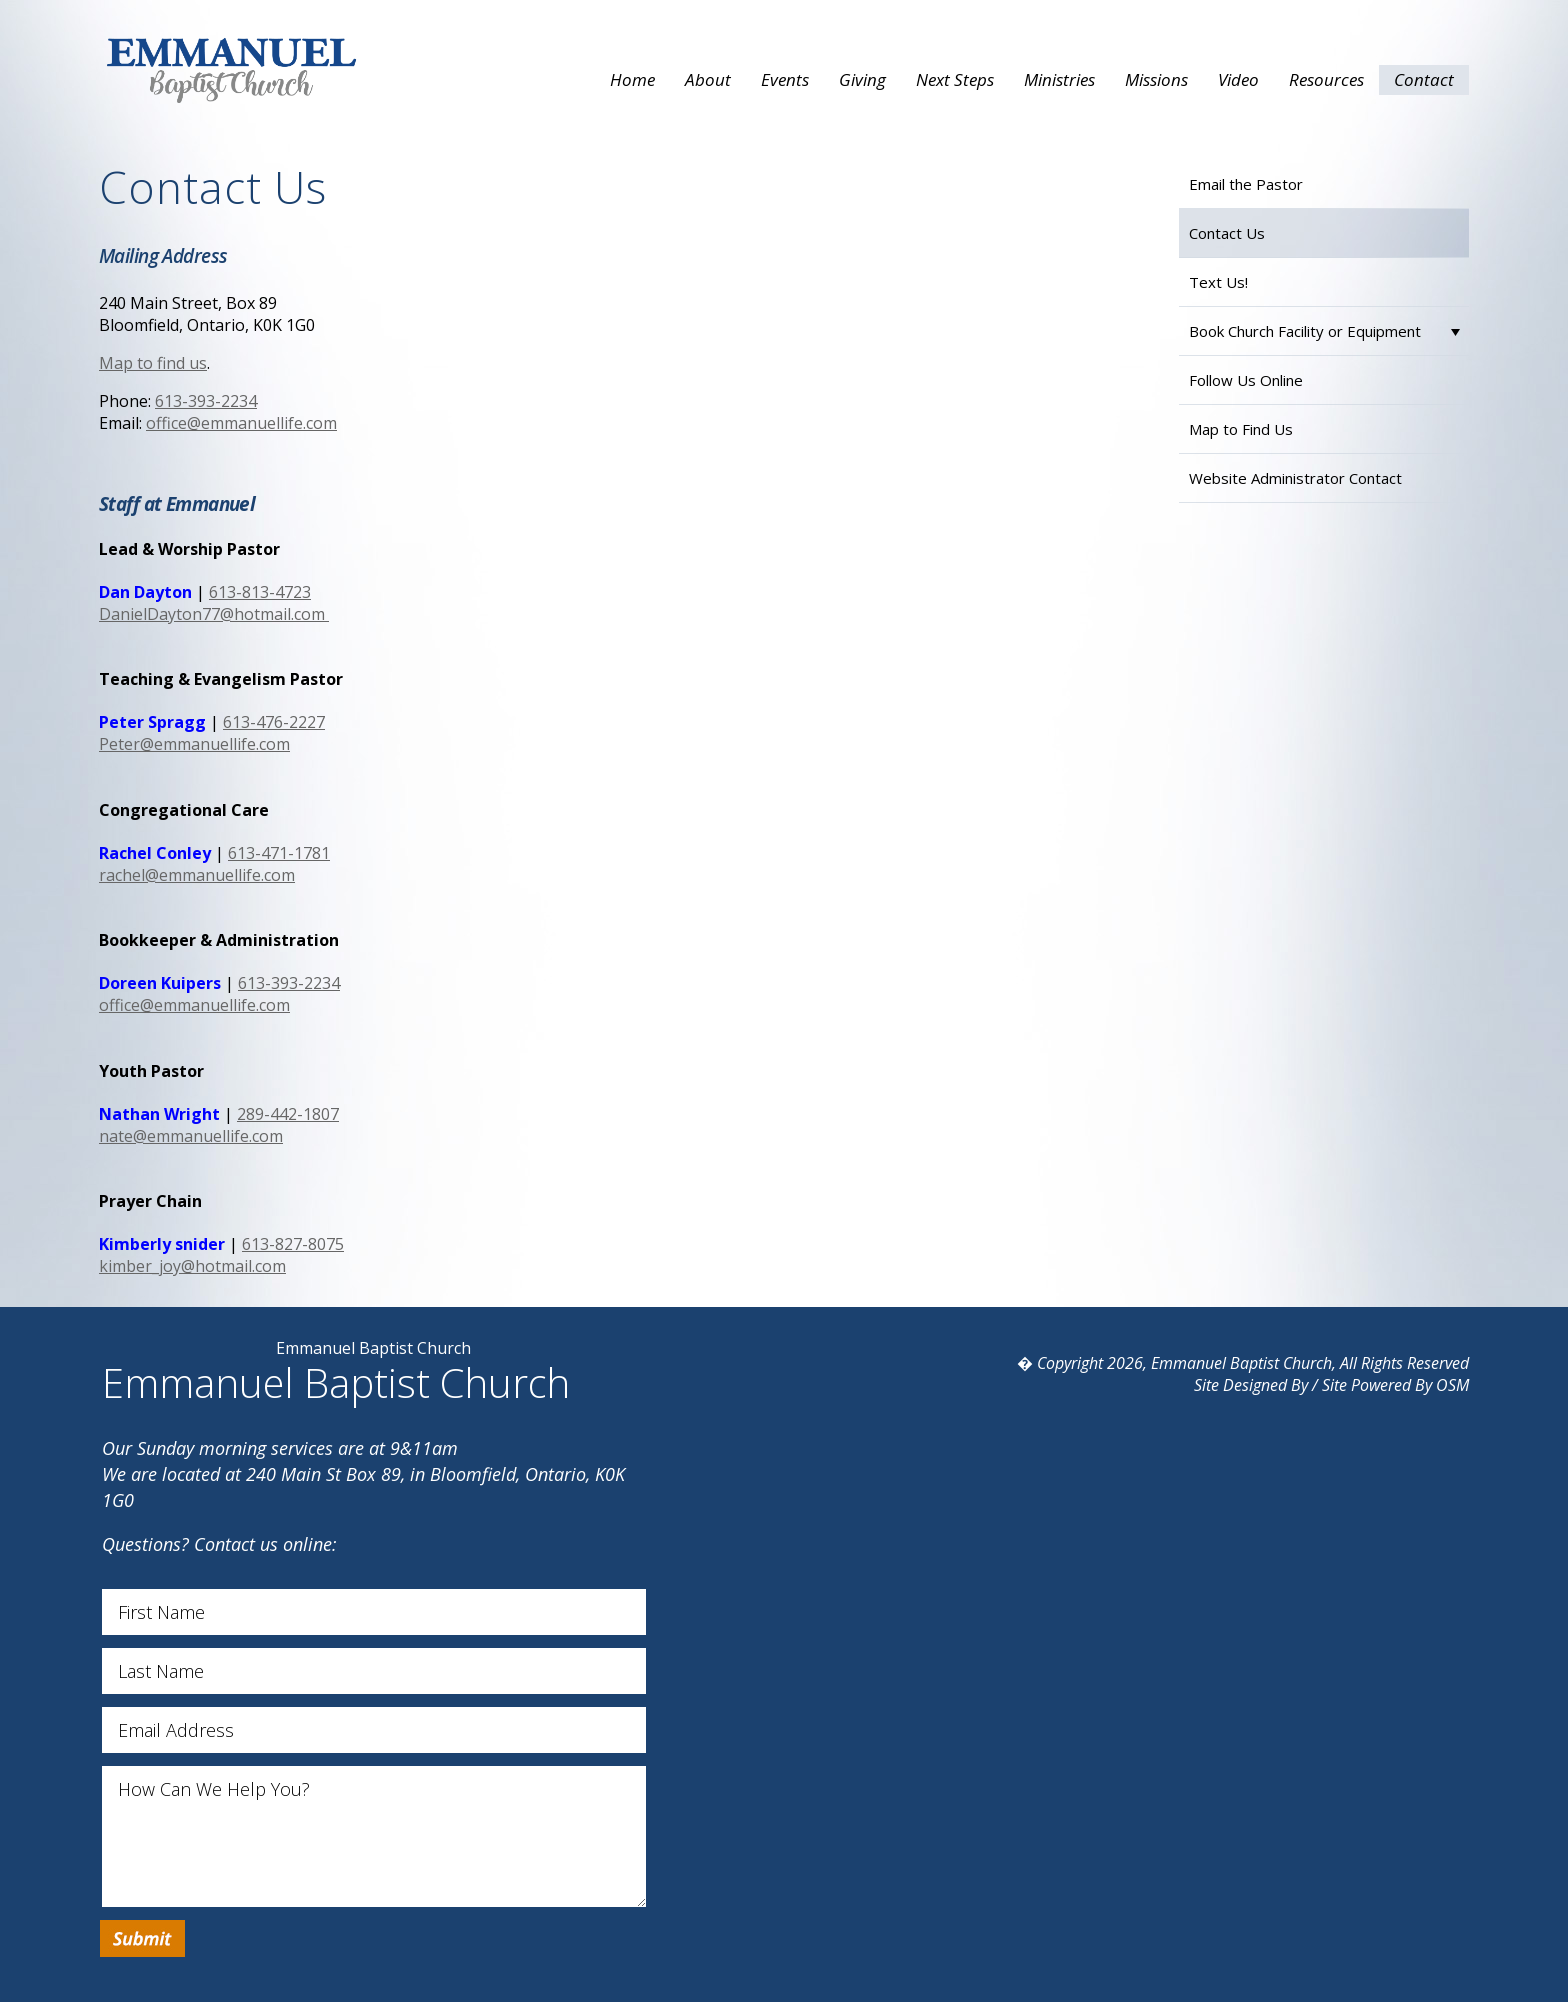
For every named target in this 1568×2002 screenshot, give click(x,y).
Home (632, 79)
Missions (1156, 79)
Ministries (1059, 79)
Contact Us (1227, 233)
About (708, 79)
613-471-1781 (279, 853)
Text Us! (1218, 282)
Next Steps (955, 79)
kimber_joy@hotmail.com (192, 1266)
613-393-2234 (206, 401)
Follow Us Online (1246, 380)
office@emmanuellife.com (241, 423)
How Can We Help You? (374, 1837)
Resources (1326, 79)
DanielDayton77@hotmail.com (214, 614)
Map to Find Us (1241, 429)
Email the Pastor (1246, 184)
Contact (1424, 79)
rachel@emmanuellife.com (197, 875)
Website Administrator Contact (1295, 478)
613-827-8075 (293, 1244)
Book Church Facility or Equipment (1305, 331)
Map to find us (153, 363)
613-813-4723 (260, 592)
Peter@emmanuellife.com (194, 744)
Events (785, 79)
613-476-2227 (274, 722)
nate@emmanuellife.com (191, 1136)
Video (1238, 79)
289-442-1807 (288, 1114)
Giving (862, 79)
